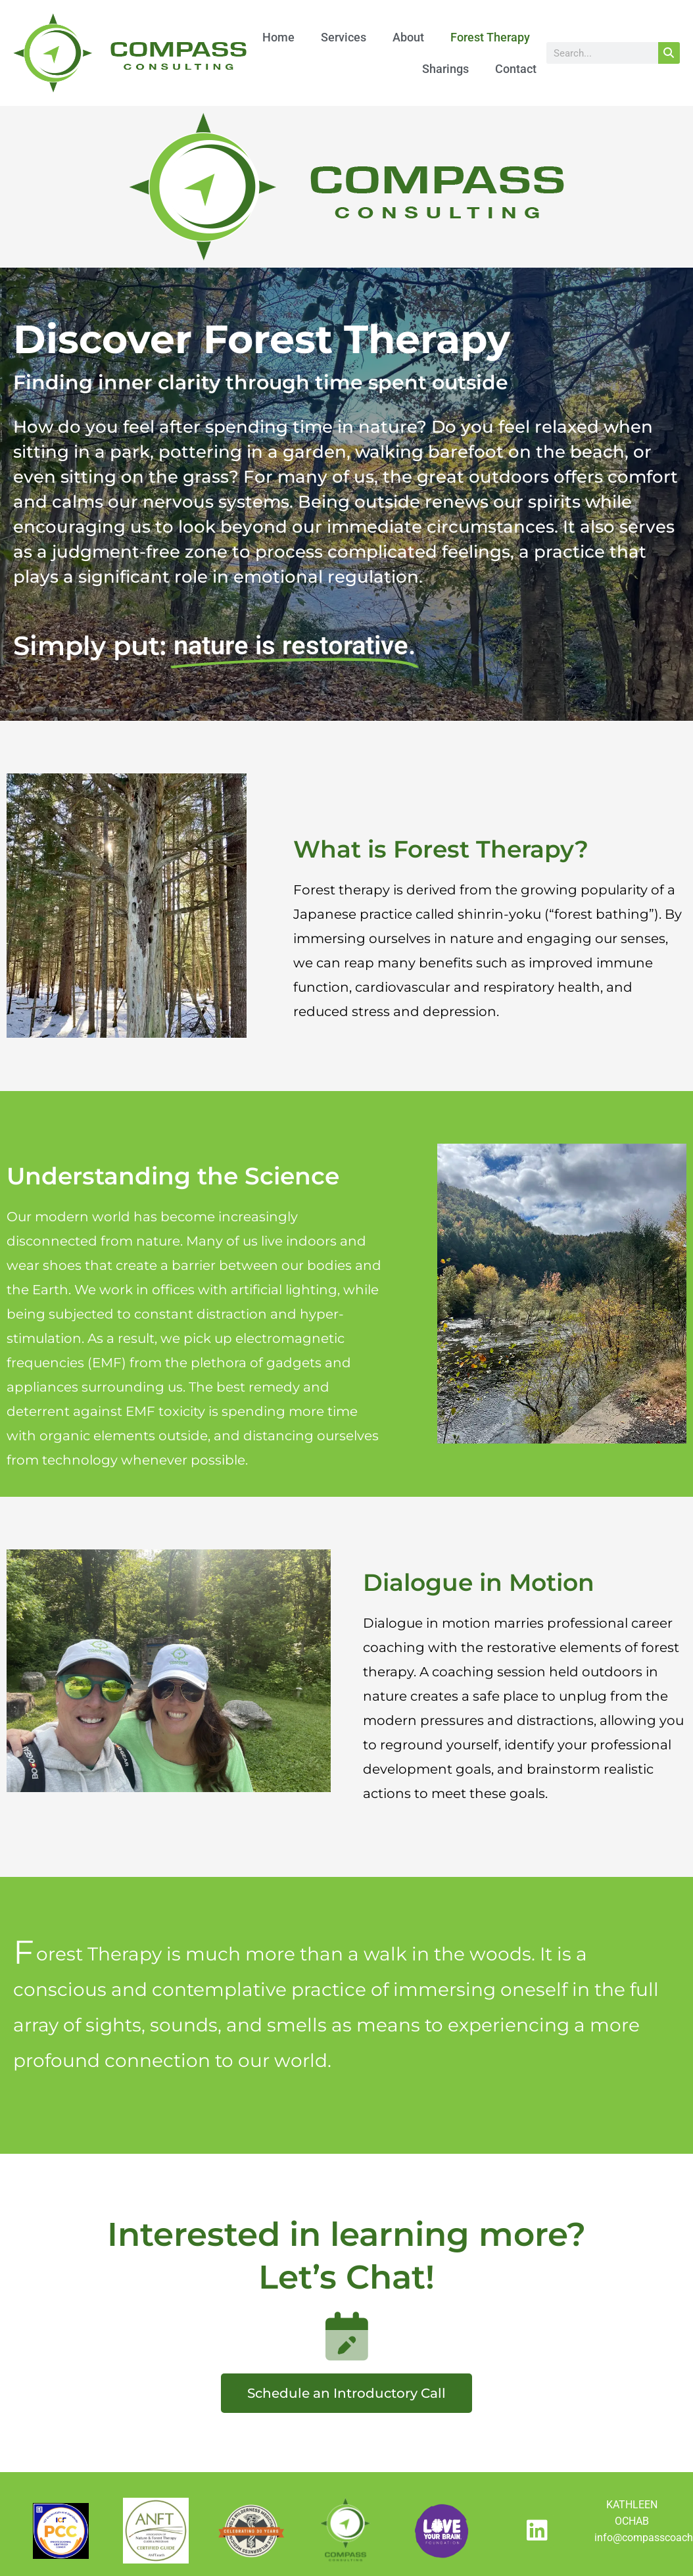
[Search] (669, 53)
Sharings (445, 69)
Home (278, 37)
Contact (516, 69)
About (408, 37)
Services (343, 37)
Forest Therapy (490, 37)
